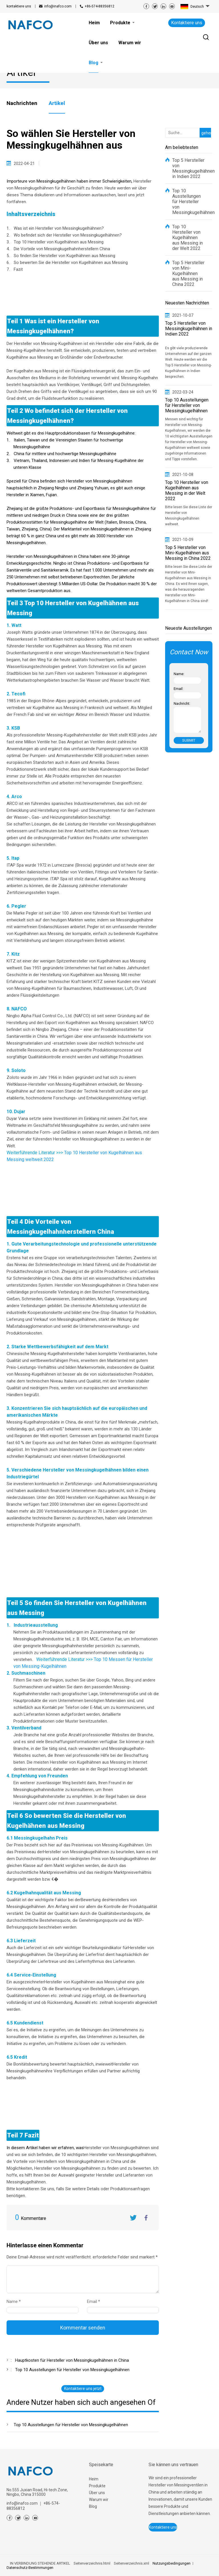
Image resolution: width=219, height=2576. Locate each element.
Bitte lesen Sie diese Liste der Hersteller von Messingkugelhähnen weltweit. (188, 515)
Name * (16, 2301)
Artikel (57, 103)
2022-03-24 (182, 392)
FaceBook (146, 2217)
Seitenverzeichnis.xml (131, 2563)
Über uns (97, 2492)
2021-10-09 (182, 539)
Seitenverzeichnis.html (92, 2563)
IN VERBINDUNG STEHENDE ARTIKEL (40, 2563)
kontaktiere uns (19, 6)
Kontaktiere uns (186, 22)
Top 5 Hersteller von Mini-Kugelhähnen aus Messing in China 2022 (188, 273)
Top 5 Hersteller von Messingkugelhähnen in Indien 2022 (188, 168)
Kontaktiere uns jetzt (83, 2388)
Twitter (133, 2217)
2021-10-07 (182, 315)
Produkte (97, 2486)
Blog (93, 2506)
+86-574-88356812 (99, 6)
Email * (96, 2301)
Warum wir (98, 2499)
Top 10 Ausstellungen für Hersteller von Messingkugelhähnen (71, 2424)
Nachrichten (22, 103)
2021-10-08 (182, 474)
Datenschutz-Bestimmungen (30, 2567)
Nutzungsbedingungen (171, 2563)
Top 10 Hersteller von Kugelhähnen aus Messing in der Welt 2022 (187, 237)
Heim (93, 2479)
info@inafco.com (58, 6)
